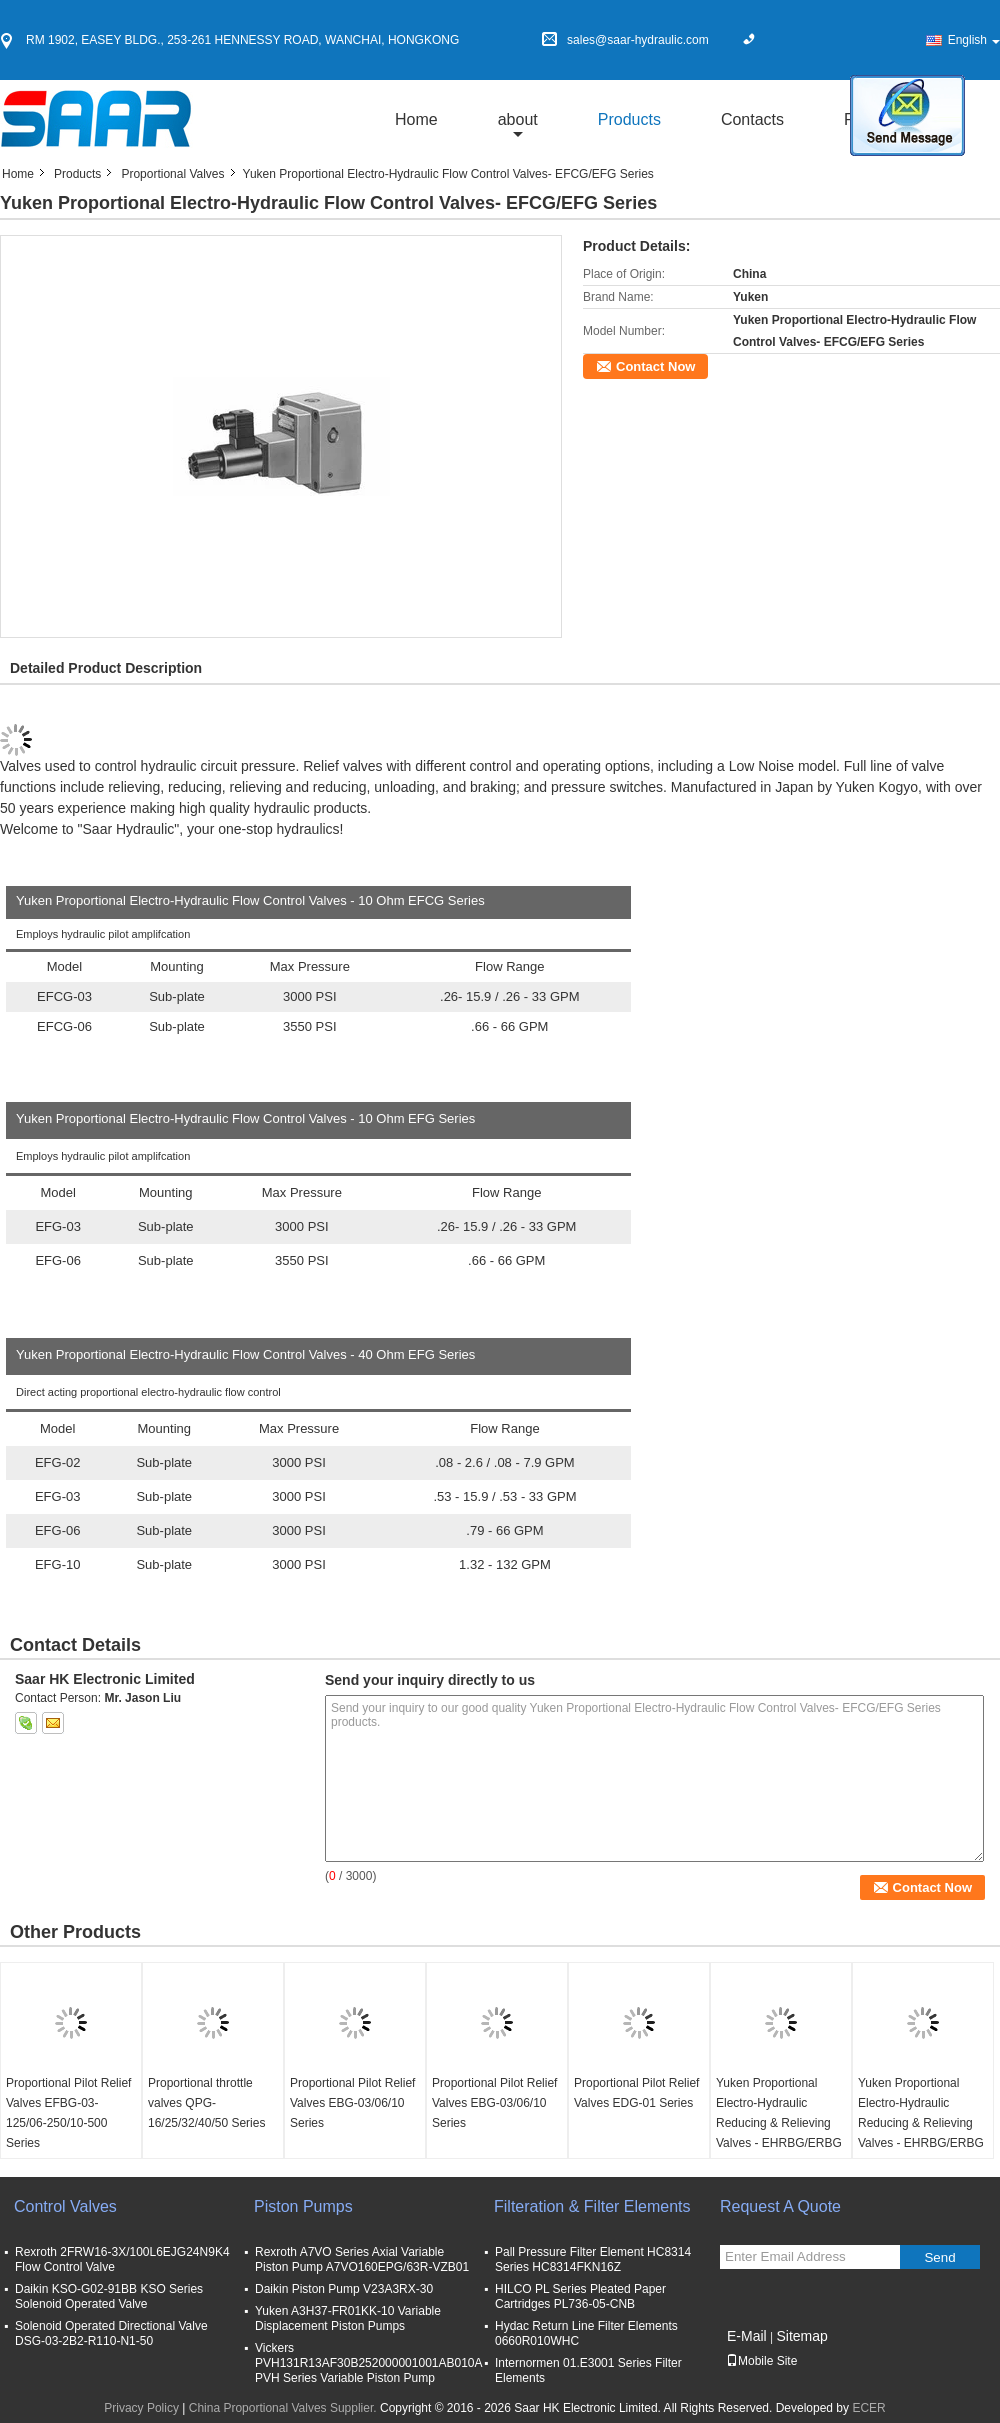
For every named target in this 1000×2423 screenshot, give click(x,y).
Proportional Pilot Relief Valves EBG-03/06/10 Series (352, 2103)
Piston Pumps (303, 2206)
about (518, 119)
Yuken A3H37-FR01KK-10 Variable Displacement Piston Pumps (348, 2318)
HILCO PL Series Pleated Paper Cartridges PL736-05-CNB (580, 2296)
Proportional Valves (172, 174)
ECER (868, 2408)
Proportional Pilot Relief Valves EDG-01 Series (636, 2093)
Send (939, 2257)
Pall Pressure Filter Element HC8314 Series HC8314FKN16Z (593, 2259)
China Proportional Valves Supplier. (284, 2408)
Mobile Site (761, 2361)
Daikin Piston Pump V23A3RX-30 (344, 2289)
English (974, 40)
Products (629, 119)
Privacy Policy (141, 2408)
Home (416, 119)
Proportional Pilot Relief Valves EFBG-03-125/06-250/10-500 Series (68, 2113)
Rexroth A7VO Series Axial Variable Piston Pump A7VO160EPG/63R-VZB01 (362, 2259)
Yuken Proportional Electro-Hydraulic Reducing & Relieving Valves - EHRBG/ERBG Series (779, 2123)
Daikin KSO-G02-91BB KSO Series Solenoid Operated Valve (109, 2296)
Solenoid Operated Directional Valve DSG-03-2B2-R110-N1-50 (111, 2333)
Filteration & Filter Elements (592, 2206)
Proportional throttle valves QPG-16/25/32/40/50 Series (206, 2103)
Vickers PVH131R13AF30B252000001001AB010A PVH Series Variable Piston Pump (368, 2363)
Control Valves (65, 2206)
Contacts (752, 119)
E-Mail (747, 2336)
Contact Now (655, 366)
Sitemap (801, 2336)
